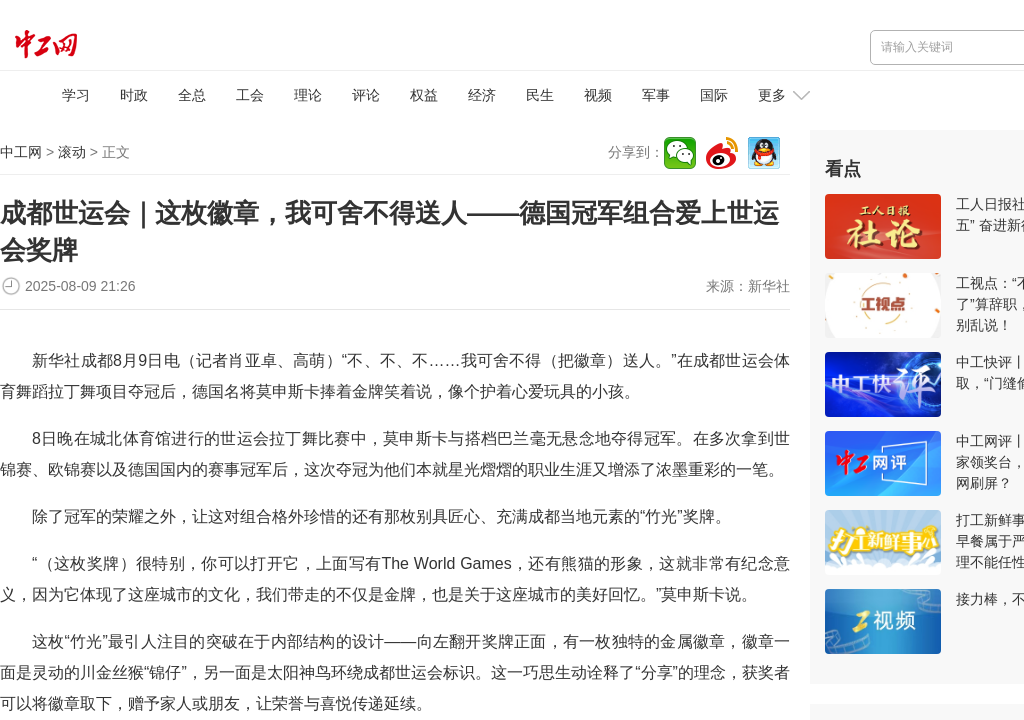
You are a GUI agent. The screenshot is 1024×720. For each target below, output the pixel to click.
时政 (134, 95)
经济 (482, 95)
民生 (540, 95)
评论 (366, 95)
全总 (192, 95)
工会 (250, 95)
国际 (714, 95)
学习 (76, 95)
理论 (308, 95)
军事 (656, 95)
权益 (424, 95)
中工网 (21, 152)
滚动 (72, 152)
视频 (598, 95)
